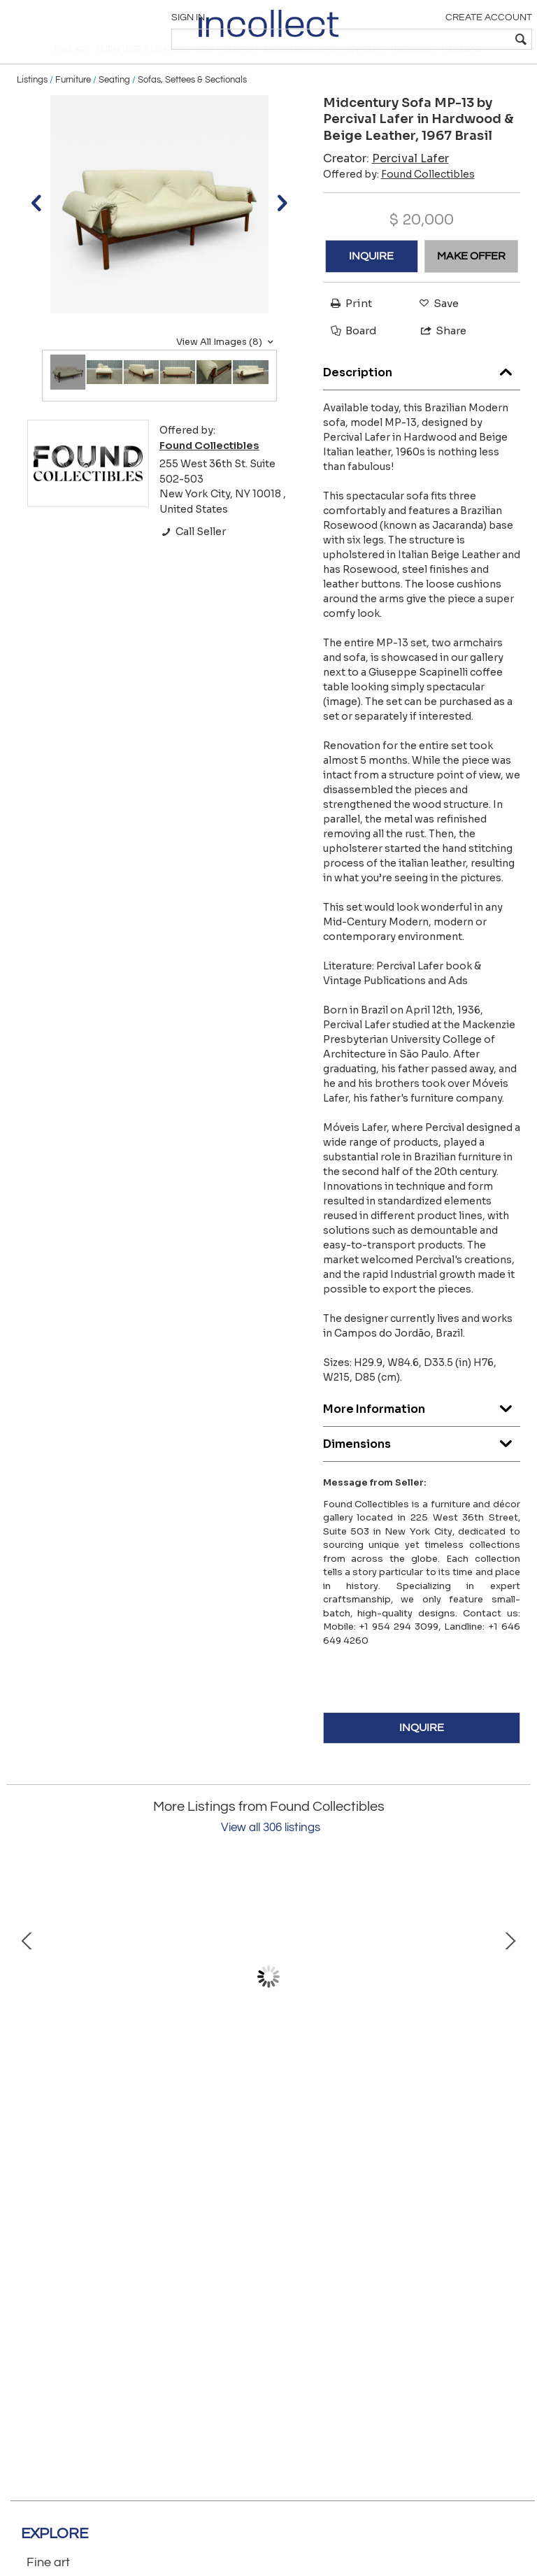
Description (422, 395)
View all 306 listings (270, 1855)
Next (509, 2003)
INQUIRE (371, 283)
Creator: (386, 185)
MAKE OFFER (471, 283)
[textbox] (429, 39)
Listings (32, 106)
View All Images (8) (226, 368)
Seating (114, 106)
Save (435, 329)
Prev (27, 2003)
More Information (422, 1432)
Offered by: (399, 200)
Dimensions (422, 1467)
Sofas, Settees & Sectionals (192, 106)
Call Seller (192, 558)
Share (437, 357)
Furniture (73, 106)
